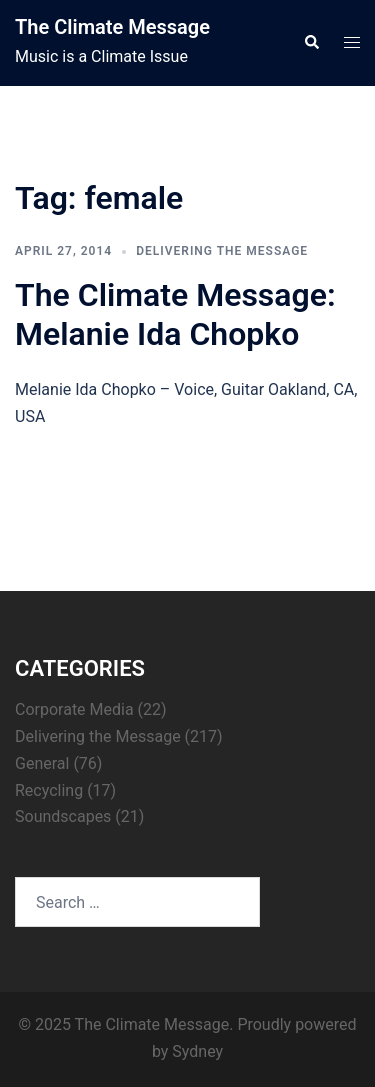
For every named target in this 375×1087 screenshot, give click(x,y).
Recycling (49, 790)
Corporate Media (74, 709)
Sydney (197, 1051)
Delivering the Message (222, 251)
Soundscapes (63, 816)
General (42, 763)
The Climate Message (112, 27)
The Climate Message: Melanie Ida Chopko (175, 314)
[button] (311, 43)
